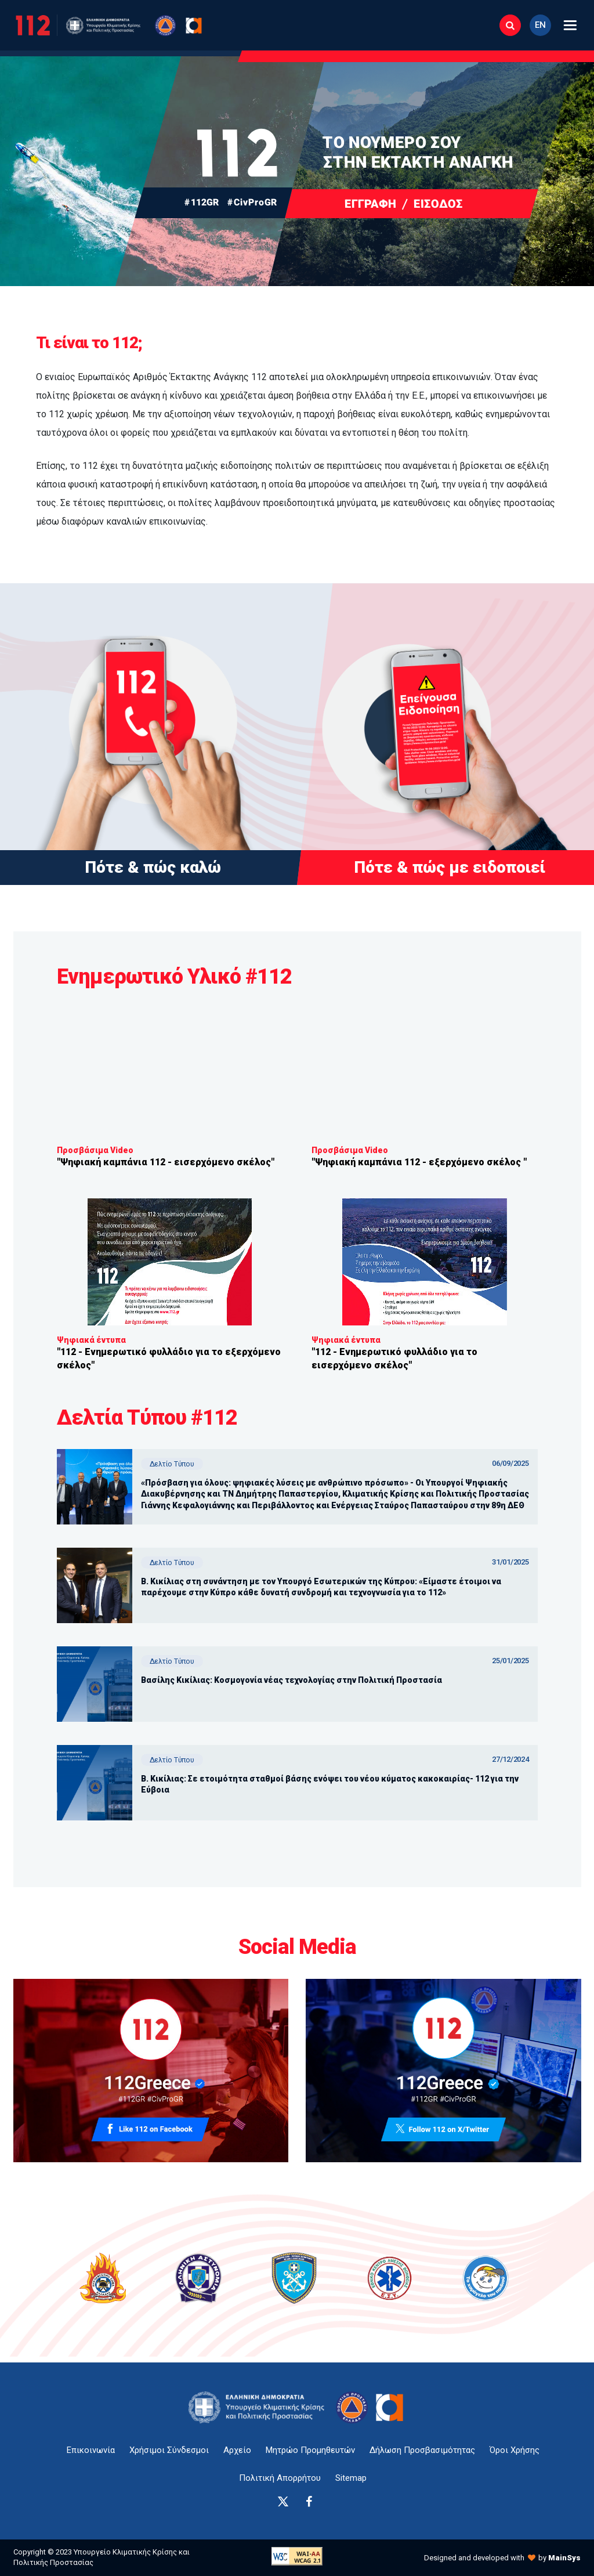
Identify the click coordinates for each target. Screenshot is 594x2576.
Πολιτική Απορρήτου (280, 2478)
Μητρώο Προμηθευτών (310, 2450)
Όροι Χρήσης (514, 2450)
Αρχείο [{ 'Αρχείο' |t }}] (237, 2450)
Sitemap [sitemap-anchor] (351, 2478)
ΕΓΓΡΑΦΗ (370, 203)
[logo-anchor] (260, 2407)
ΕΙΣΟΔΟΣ (437, 203)
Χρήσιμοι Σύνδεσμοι (169, 2450)
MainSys (564, 2557)
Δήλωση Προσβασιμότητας (422, 2450)
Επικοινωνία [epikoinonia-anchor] (91, 2450)
